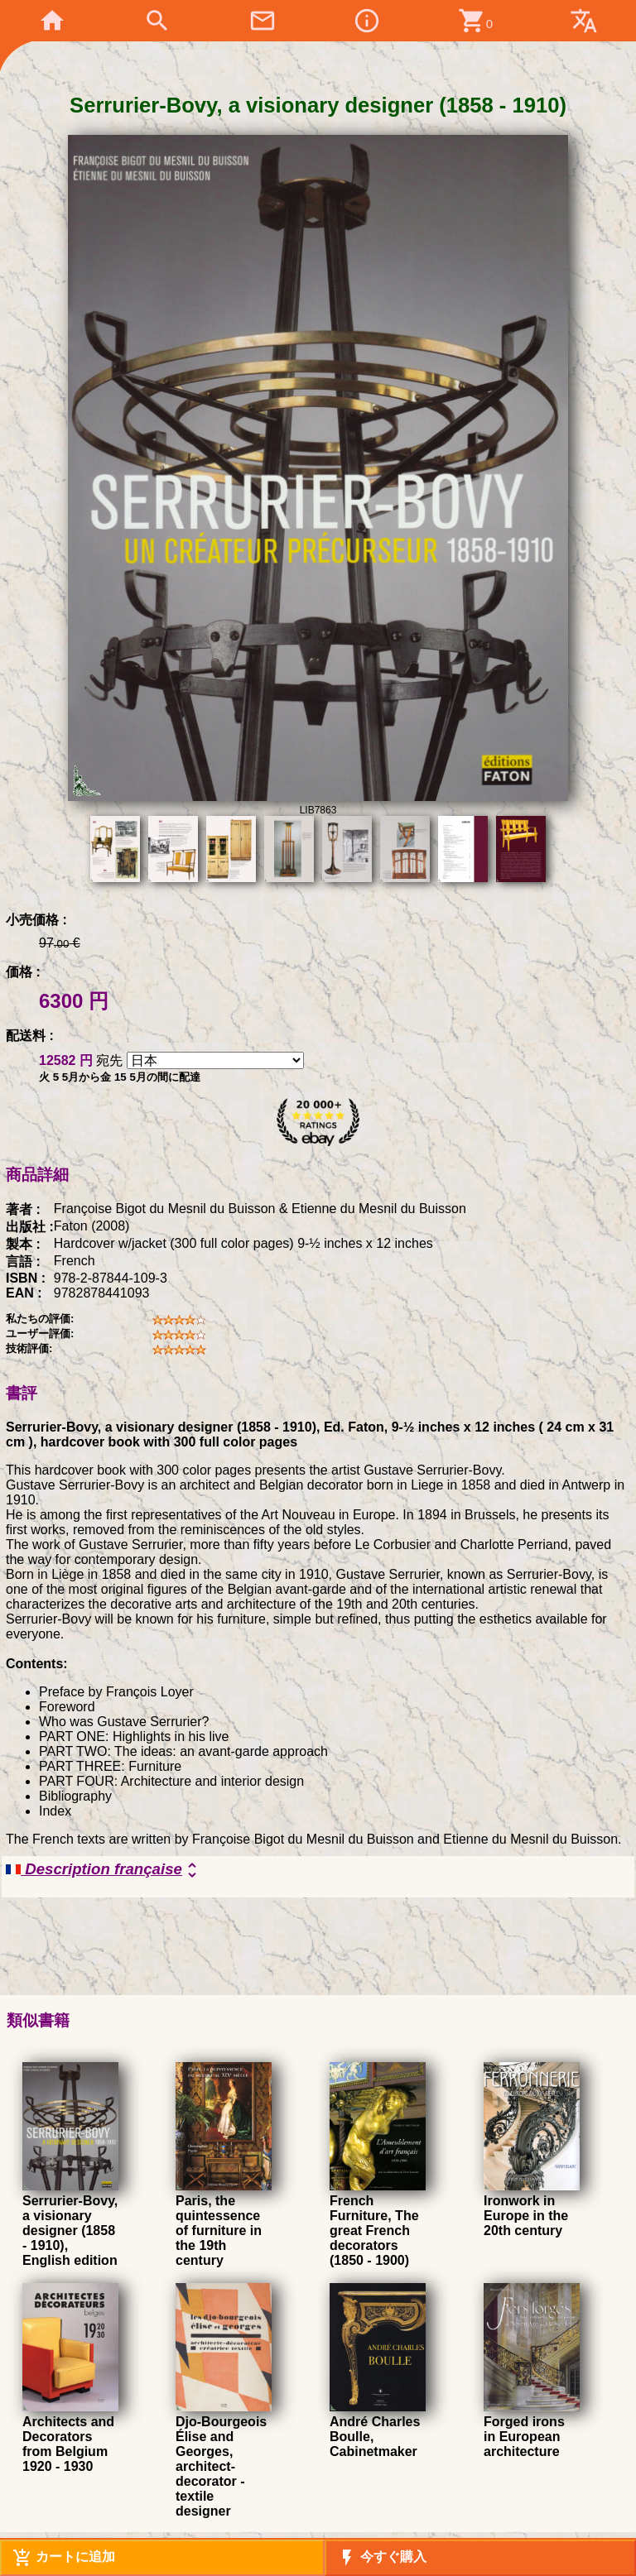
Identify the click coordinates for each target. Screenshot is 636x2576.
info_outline (367, 21)
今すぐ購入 (381, 2558)
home (52, 21)
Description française (104, 1870)
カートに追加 (63, 2558)
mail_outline (262, 21)
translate (584, 21)
